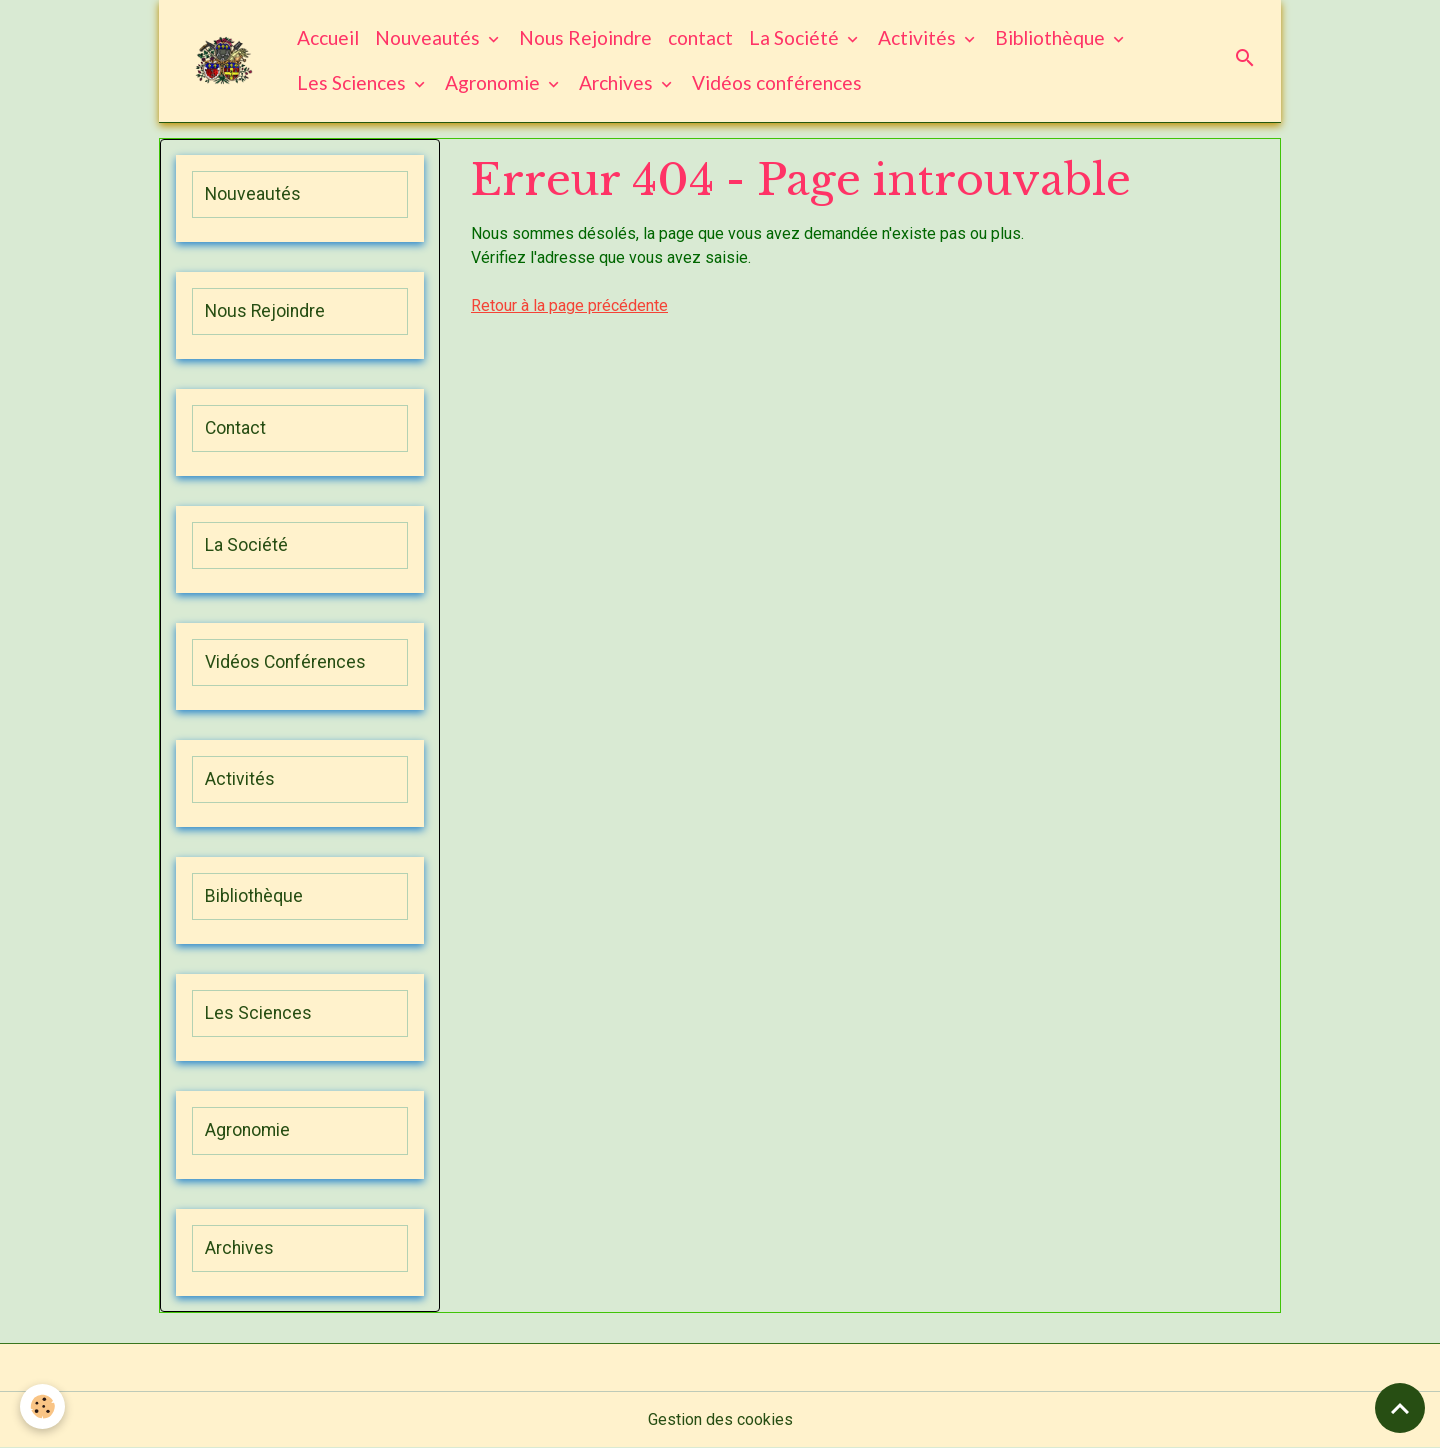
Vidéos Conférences (285, 662)
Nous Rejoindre (585, 37)
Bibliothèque (1052, 37)
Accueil (328, 37)
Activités (919, 37)
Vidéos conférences (777, 82)
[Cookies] (42, 1406)
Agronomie (494, 82)
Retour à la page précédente (569, 305)
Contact (235, 428)
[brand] (224, 60)
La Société (796, 37)
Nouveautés (429, 37)
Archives (618, 82)
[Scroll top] (1400, 1408)
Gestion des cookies (720, 1419)
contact (700, 37)
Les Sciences (353, 82)
